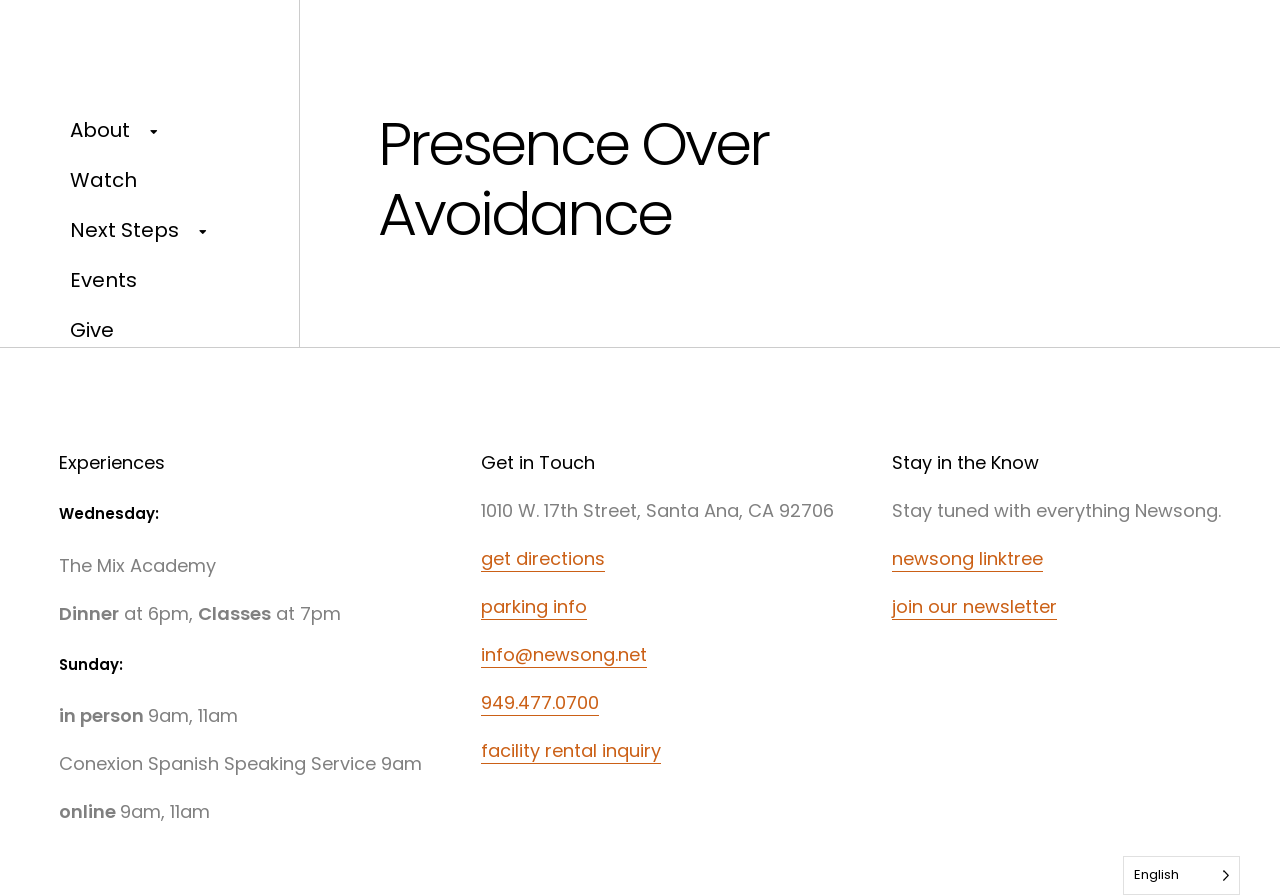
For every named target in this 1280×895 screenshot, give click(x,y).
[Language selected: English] (1181, 875)
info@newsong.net (564, 654)
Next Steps (124, 230)
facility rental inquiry (571, 750)
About (100, 130)
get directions (543, 558)
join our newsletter (974, 606)
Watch (103, 180)
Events (103, 280)
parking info (534, 606)
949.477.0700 (540, 702)
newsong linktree (967, 558)
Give (92, 330)
